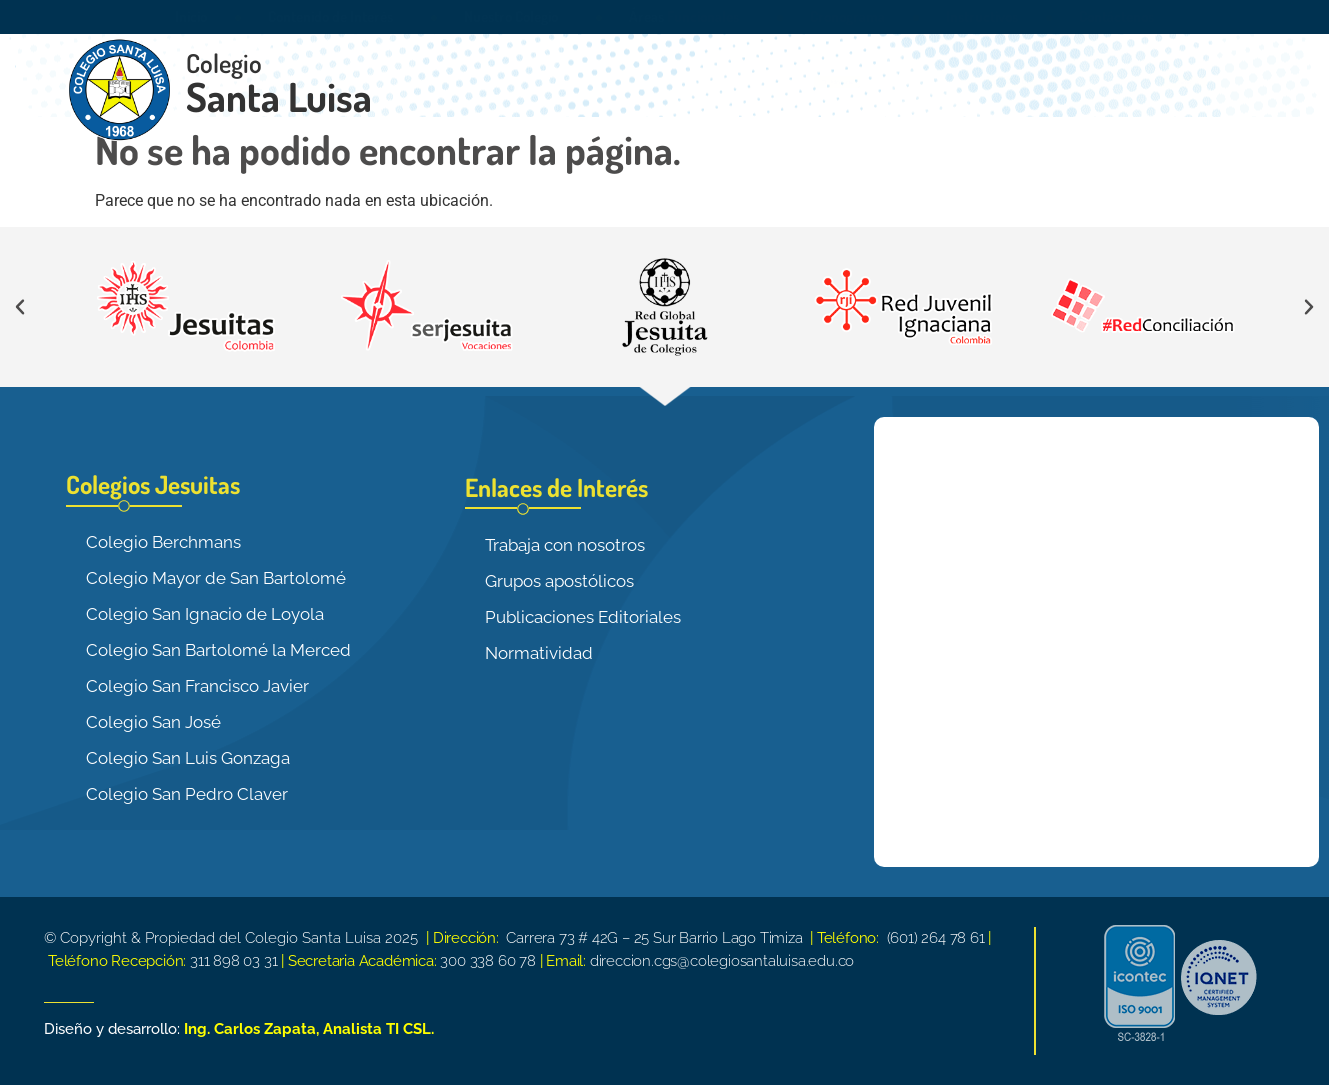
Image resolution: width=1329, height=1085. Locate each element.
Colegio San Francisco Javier (197, 686)
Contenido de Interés (335, 17)
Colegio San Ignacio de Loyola (205, 614)
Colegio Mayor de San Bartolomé (216, 578)
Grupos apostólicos (559, 581)
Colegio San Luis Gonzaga (188, 758)
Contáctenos (1116, 16)
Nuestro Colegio (516, 17)
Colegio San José (153, 722)
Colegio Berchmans (163, 542)
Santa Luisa (279, 96)
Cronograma (847, 16)
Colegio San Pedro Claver (187, 794)
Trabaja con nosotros (565, 545)
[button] (20, 307)
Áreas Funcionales (689, 17)
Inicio (191, 16)
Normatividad (539, 653)
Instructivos (982, 16)
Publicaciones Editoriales (583, 617)
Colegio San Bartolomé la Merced (218, 650)
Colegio (224, 62)
